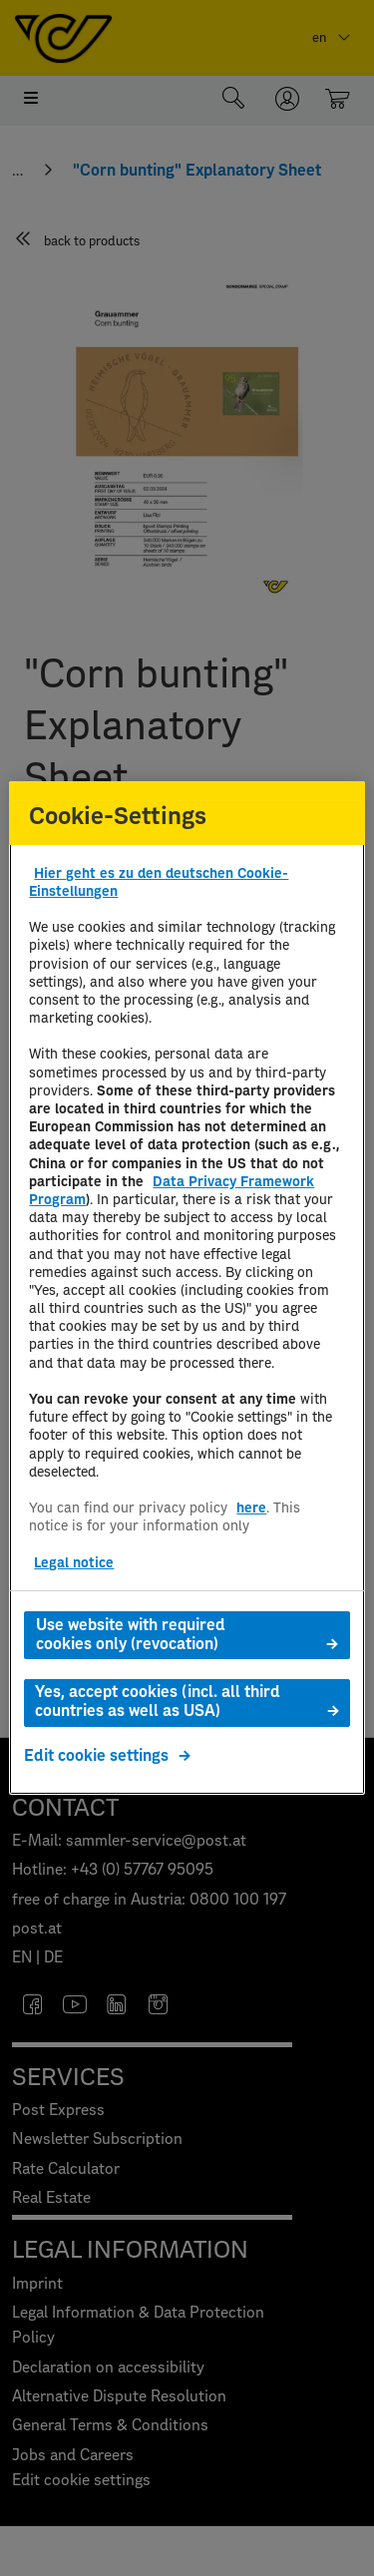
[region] (186, 1288)
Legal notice (74, 1563)
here (251, 1508)
